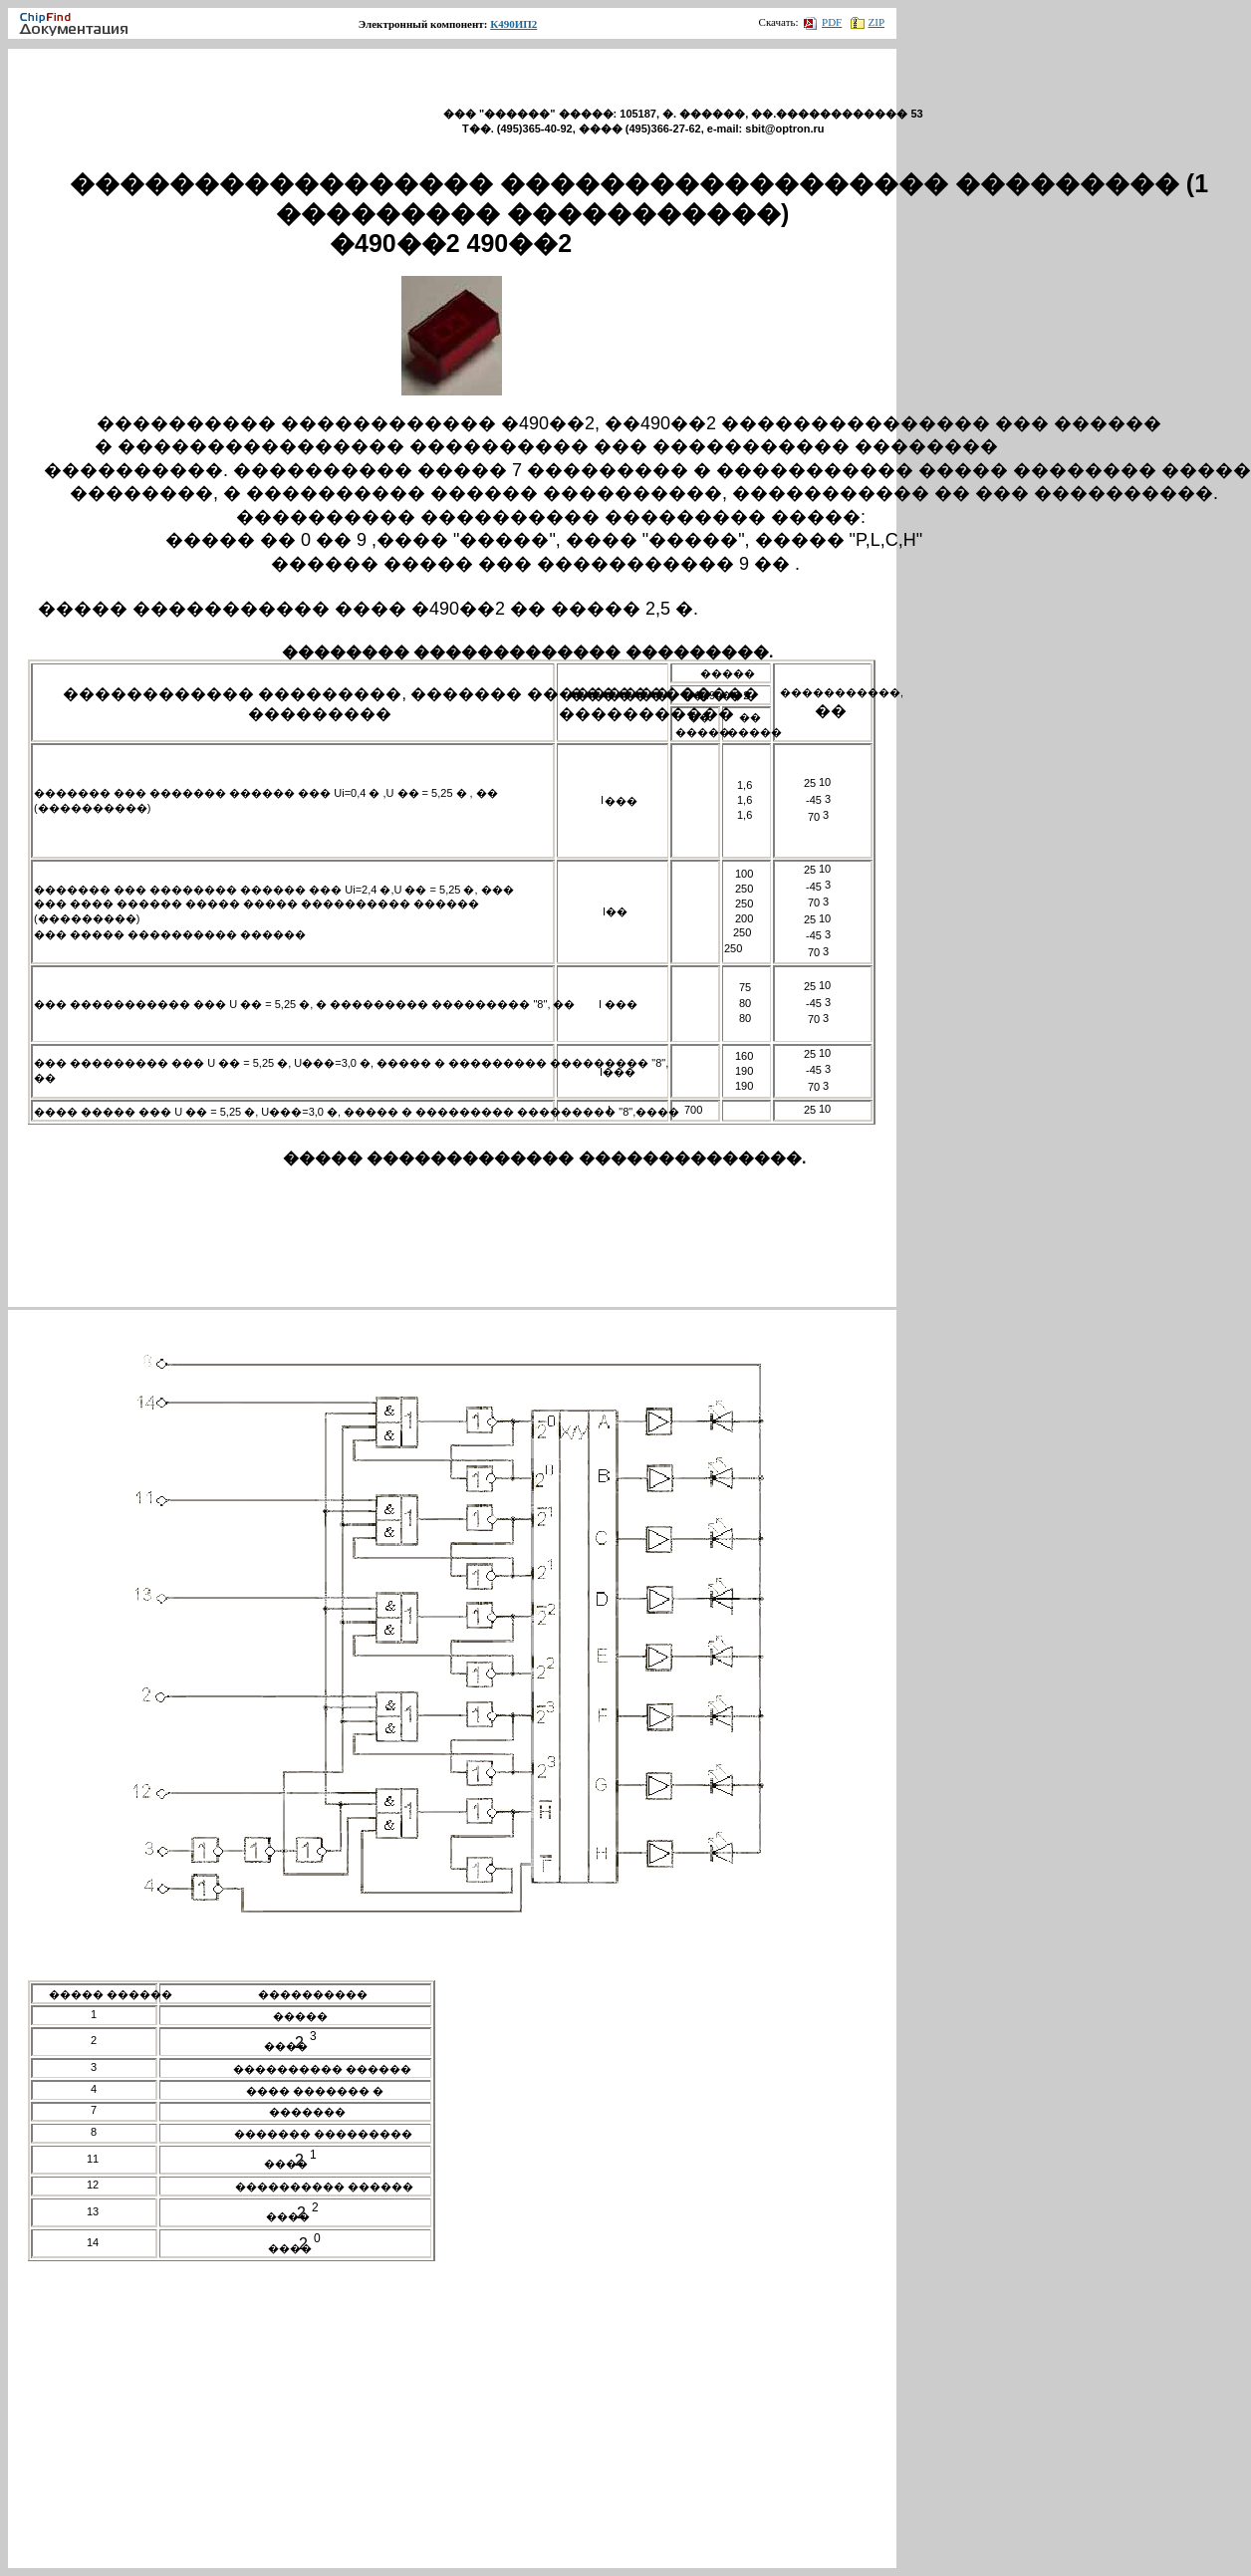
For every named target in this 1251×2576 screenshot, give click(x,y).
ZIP (868, 22)
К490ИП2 (513, 24)
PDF (823, 22)
